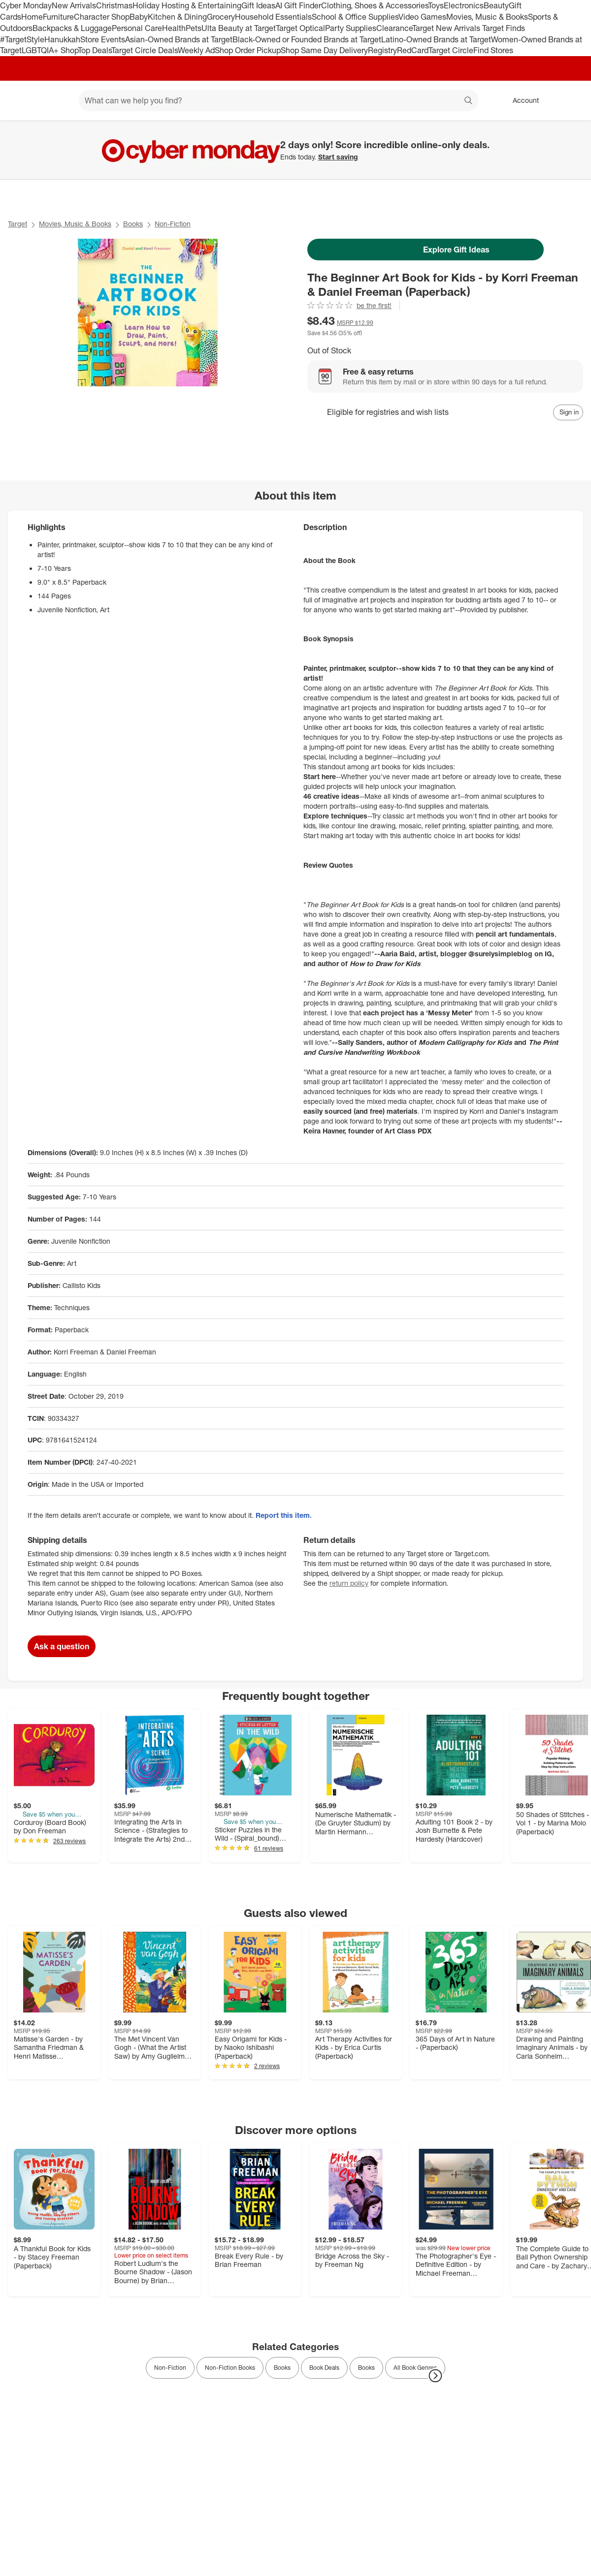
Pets (193, 28)
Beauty (496, 5)
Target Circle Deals (144, 50)
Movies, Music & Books (487, 17)
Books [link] (282, 2367)
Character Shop (102, 17)
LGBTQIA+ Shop (50, 50)
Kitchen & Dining (177, 17)
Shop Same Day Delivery (324, 50)
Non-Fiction (173, 224)
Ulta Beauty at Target (238, 28)
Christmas (114, 5)
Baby (139, 17)
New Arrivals (74, 5)
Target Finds (503, 28)
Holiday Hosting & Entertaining (186, 5)
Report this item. (284, 1515)
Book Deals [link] (324, 2367)
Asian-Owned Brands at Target (178, 39)
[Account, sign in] (521, 100)
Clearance (394, 28)
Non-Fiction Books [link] (230, 2367)
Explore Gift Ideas (426, 249)
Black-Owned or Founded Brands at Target (306, 39)
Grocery (221, 17)
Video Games (422, 17)
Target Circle (450, 50)
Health (174, 28)
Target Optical (300, 28)
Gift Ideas (258, 5)
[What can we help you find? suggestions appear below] (278, 100)
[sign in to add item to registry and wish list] (568, 412)
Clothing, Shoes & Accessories (374, 5)
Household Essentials (273, 17)
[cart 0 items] (570, 100)
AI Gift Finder (298, 5)
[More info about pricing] (538, 325)
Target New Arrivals (447, 28)
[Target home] (21, 100)
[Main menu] (56, 100)
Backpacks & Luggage (72, 28)
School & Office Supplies (355, 17)
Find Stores (493, 50)
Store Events (102, 39)
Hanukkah (62, 39)
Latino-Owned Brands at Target (436, 39)
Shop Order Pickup (248, 50)
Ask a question (61, 1646)
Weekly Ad (196, 50)
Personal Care (137, 28)
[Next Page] (435, 2376)
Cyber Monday (26, 5)
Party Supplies (350, 28)
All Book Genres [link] (415, 2367)
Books (133, 224)
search (469, 101)
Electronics (464, 5)
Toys (436, 5)
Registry (382, 50)
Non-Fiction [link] (170, 2367)
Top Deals (94, 50)
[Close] (577, 131)
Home (32, 17)
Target (17, 224)
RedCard (412, 50)
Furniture (58, 17)
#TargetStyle (22, 39)
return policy (348, 1583)
